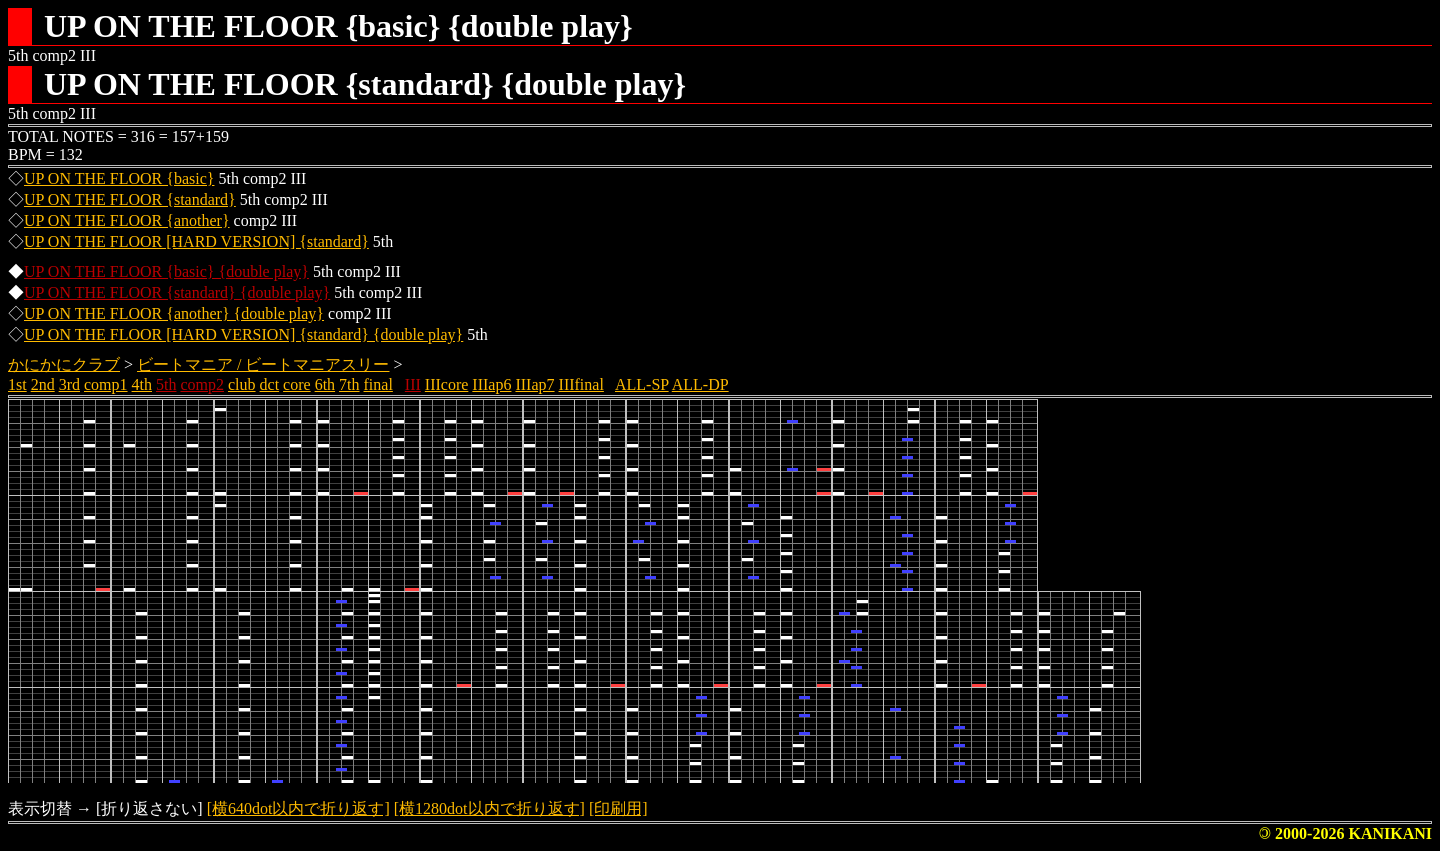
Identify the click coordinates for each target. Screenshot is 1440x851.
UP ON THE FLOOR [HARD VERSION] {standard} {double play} (243, 334)
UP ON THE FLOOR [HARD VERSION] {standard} (196, 241)
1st (17, 384)
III (413, 384)
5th (166, 384)
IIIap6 (491, 384)
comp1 (106, 384)
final (378, 384)
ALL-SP (642, 384)
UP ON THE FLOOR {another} (127, 220)
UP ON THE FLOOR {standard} (130, 199)
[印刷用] (618, 808)
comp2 (202, 384)
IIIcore (447, 384)
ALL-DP (700, 384)
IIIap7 (534, 384)
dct (270, 384)
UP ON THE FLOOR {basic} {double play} (166, 271)
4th (142, 384)
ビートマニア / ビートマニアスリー (263, 364)
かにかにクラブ (64, 364)
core (297, 384)
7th (349, 384)
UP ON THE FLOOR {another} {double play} (174, 313)
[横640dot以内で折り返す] (298, 808)
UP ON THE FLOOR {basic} (119, 178)
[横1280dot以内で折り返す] (489, 808)
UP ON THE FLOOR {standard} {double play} (177, 292)
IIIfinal (581, 384)
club (242, 384)
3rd (69, 384)
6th (325, 384)
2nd (43, 384)
